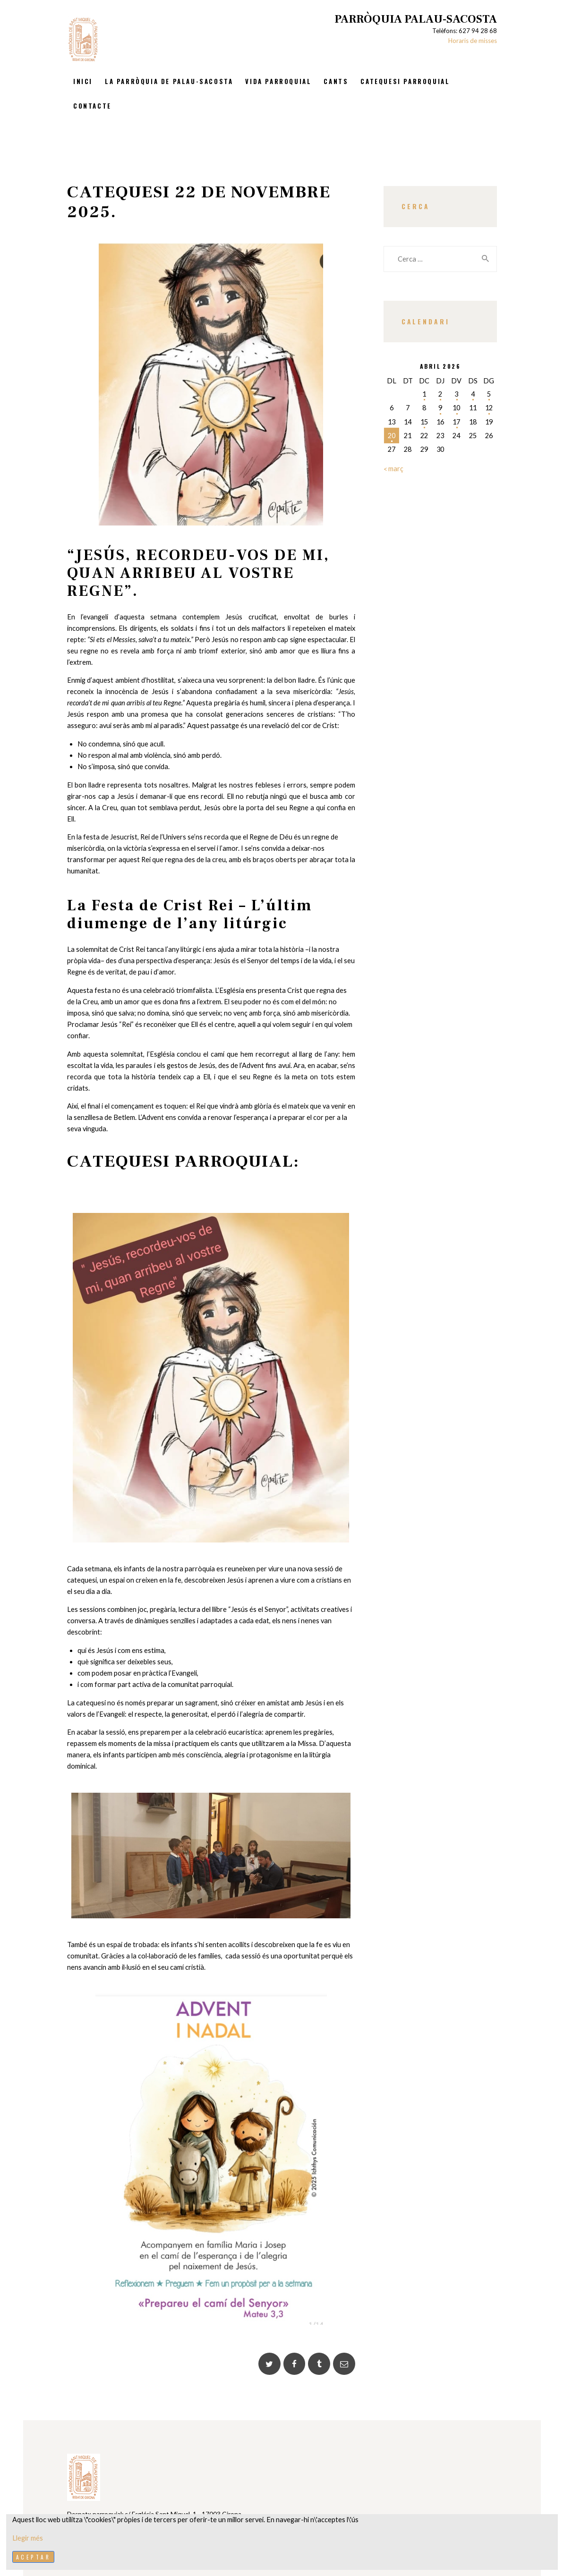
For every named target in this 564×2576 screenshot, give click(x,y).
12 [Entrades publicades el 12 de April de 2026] (489, 408)
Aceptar (33, 2557)
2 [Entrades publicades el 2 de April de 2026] (440, 394)
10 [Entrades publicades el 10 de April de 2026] (456, 408)
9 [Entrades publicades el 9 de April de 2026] (440, 408)
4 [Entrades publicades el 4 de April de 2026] (473, 394)
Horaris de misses (472, 40)
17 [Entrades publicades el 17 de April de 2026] (456, 422)
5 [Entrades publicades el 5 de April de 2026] (489, 394)
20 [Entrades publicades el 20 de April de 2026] (391, 436)
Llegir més (27, 2538)
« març (393, 469)
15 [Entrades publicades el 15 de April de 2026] (424, 422)
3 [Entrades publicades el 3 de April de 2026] (456, 394)
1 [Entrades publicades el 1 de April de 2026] (424, 394)
